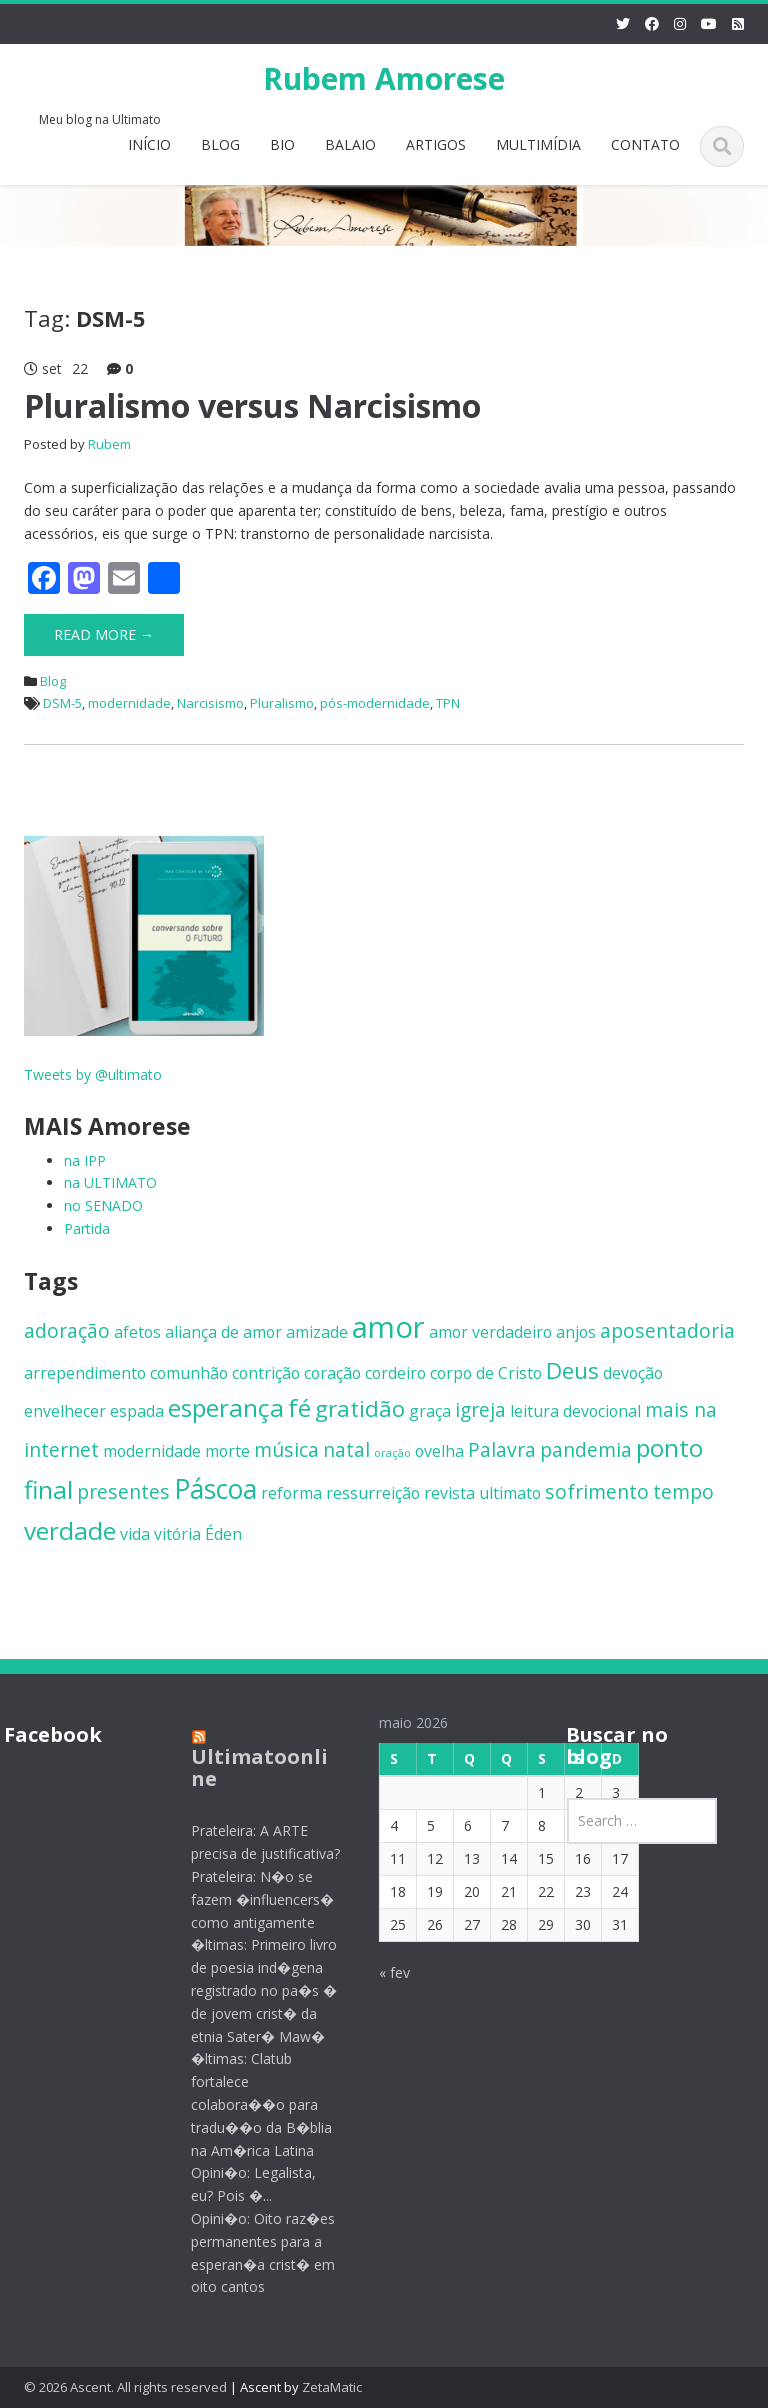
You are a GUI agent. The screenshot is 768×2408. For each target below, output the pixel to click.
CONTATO (645, 144)
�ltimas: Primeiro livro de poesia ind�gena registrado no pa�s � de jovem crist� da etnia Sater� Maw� (253, 1990)
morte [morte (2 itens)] (227, 1451)
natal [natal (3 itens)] (346, 1449)
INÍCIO (149, 144)
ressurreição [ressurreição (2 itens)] (373, 1493)
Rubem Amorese (384, 78)
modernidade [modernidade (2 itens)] (152, 1451)
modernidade (129, 703)
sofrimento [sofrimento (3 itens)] (597, 1491)
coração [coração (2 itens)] (332, 1373)
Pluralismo (282, 703)
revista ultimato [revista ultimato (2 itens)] (482, 1493)
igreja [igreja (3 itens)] (480, 1409)
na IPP (85, 1160)
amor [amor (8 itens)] (388, 1327)
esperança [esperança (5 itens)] (226, 1407)
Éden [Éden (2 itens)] (223, 1534)
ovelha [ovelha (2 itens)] (439, 1451)
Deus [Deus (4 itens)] (572, 1370)
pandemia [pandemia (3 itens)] (586, 1449)
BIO (282, 144)
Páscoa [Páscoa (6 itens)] (215, 1489)
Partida (87, 1228)
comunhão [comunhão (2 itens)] (189, 1373)
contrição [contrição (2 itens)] (266, 1373)
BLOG (220, 144)
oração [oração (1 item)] (392, 1453)
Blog (53, 681)
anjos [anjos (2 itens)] (576, 1332)
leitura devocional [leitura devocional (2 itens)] (575, 1411)
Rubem (109, 444)
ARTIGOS (436, 144)
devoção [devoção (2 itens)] (633, 1373)
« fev (382, 1972)
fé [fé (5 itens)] (299, 1407)
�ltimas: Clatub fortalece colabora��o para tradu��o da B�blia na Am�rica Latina (250, 2104)
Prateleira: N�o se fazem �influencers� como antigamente (251, 1899)
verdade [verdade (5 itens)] (70, 1530)
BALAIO (350, 144)
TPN (448, 703)
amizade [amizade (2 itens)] (317, 1332)
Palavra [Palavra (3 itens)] (502, 1449)
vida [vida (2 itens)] (135, 1534)
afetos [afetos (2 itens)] (137, 1332)
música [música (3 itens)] (286, 1449)
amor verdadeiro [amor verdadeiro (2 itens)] (490, 1332)
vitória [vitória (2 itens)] (177, 1534)
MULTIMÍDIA (538, 144)
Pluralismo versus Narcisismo (252, 405)
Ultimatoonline (248, 1767)
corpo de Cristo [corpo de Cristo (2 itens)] (486, 1373)
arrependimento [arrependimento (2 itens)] (85, 1373)
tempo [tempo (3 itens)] (683, 1491)
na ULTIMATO (110, 1182)
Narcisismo (210, 703)
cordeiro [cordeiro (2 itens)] (395, 1373)
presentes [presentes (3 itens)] (123, 1491)
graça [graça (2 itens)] (430, 1411)
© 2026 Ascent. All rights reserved (125, 2387)
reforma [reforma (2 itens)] (291, 1493)
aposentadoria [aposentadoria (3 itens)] (667, 1330)
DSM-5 (62, 703)
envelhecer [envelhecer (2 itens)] (65, 1411)
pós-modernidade (375, 703)
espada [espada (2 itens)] (137, 1411)
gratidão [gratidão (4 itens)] (360, 1408)
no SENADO (103, 1205)
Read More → (104, 634)
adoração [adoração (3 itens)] (67, 1330)
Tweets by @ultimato (93, 1074)
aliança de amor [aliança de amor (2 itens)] (223, 1332)
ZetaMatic (332, 2387)
